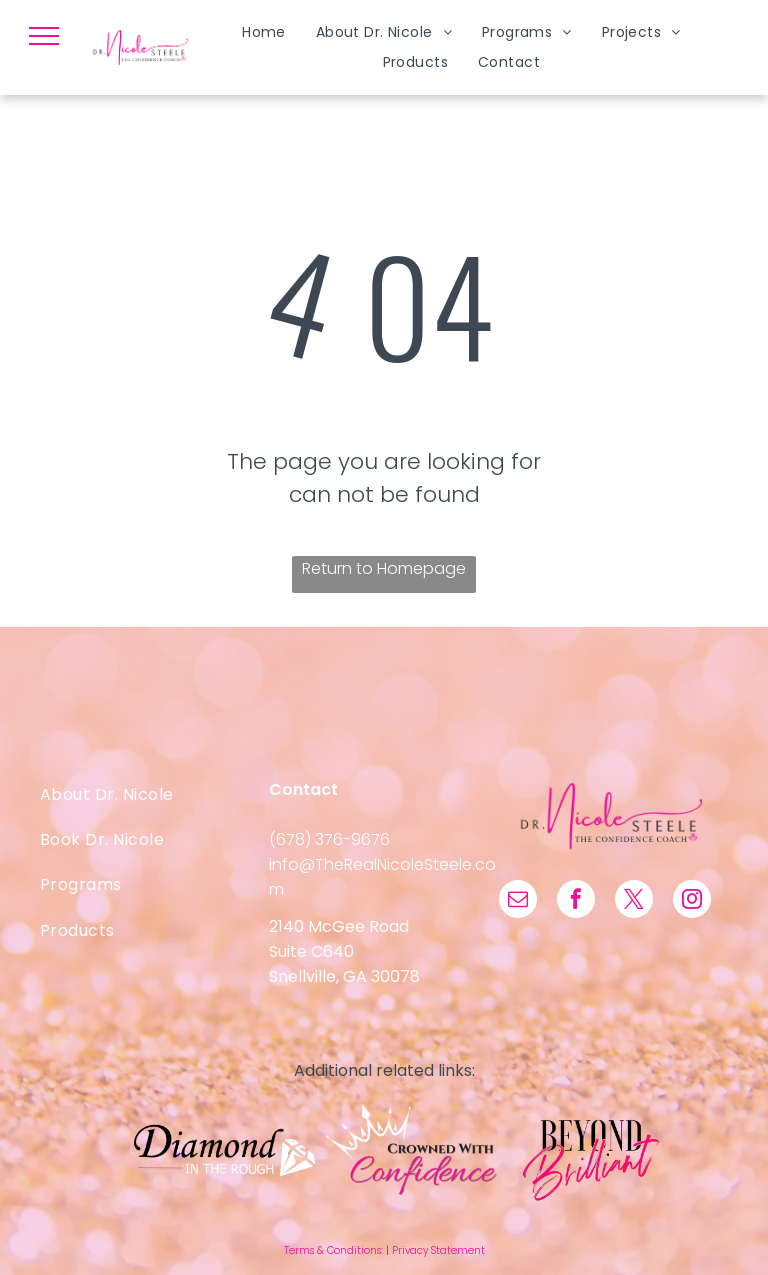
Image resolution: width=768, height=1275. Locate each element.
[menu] (44, 36)
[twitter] (634, 901)
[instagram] (692, 901)
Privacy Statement (438, 1250)
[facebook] (576, 901)
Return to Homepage (384, 568)
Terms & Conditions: (333, 1250)
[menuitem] (264, 32)
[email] (518, 901)
